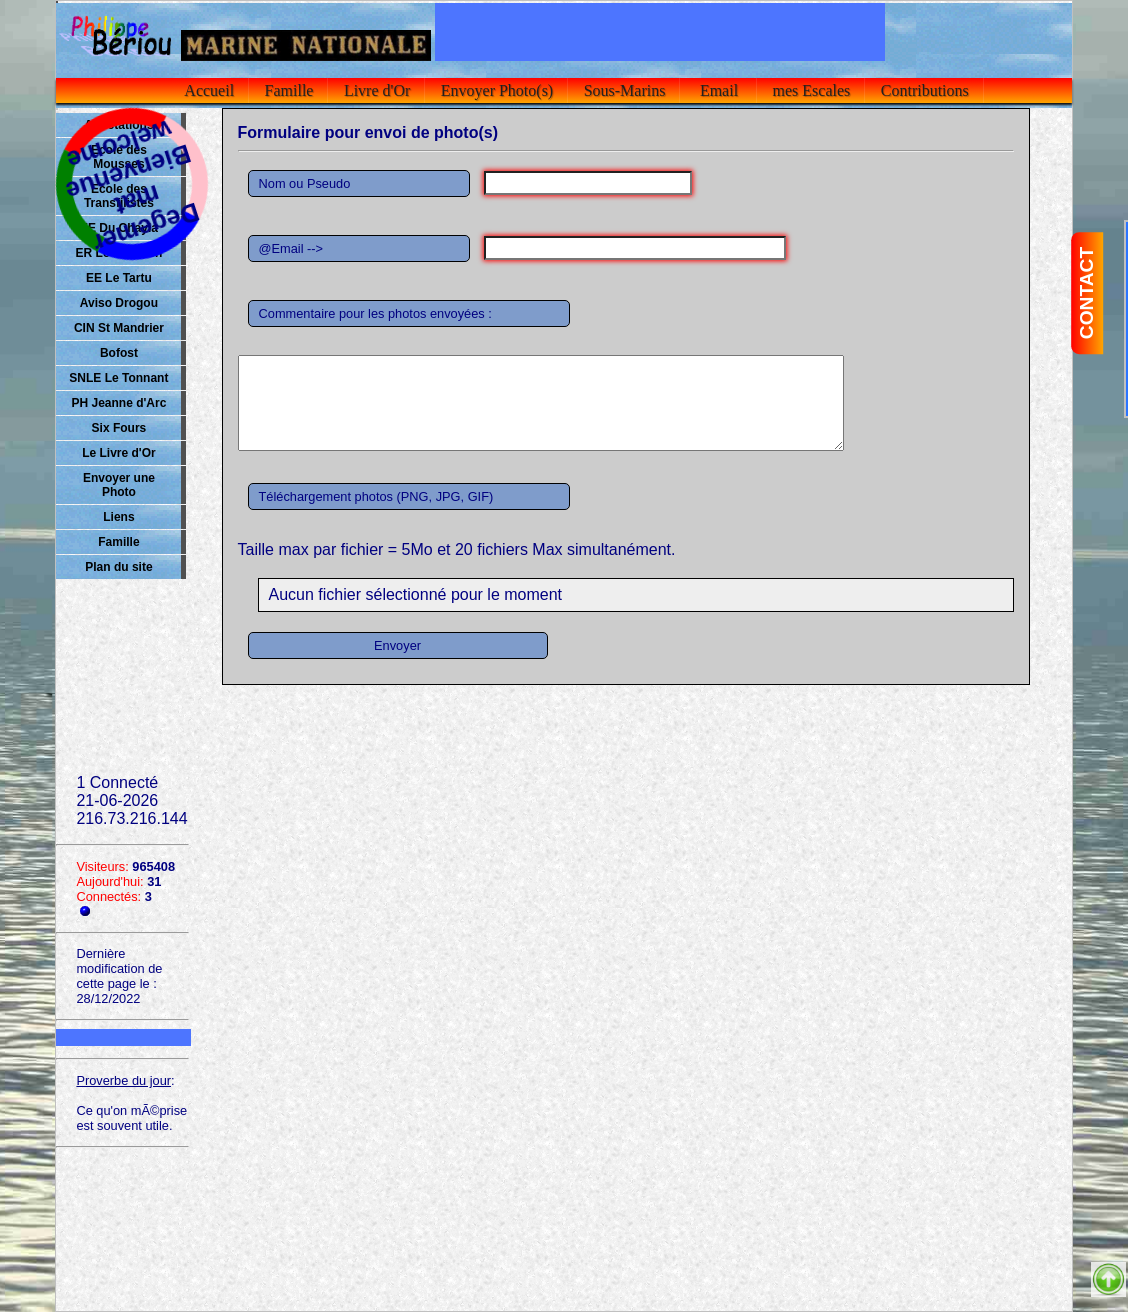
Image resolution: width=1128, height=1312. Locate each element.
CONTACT (1086, 293)
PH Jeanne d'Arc (118, 403)
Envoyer (397, 645)
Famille (289, 90)
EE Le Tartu (119, 278)
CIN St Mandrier (119, 328)
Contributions (925, 90)
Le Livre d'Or (119, 453)
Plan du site (118, 567)
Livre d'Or (377, 90)
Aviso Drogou (119, 303)
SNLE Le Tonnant (118, 378)
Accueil (209, 90)
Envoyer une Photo (119, 485)
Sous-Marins (625, 90)
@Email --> (291, 248)
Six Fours (119, 428)
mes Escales (812, 90)
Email (719, 90)
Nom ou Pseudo (305, 183)
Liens (118, 517)
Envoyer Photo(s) (497, 90)
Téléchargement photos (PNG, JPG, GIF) (376, 496)
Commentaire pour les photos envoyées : (375, 313)
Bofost (119, 353)
